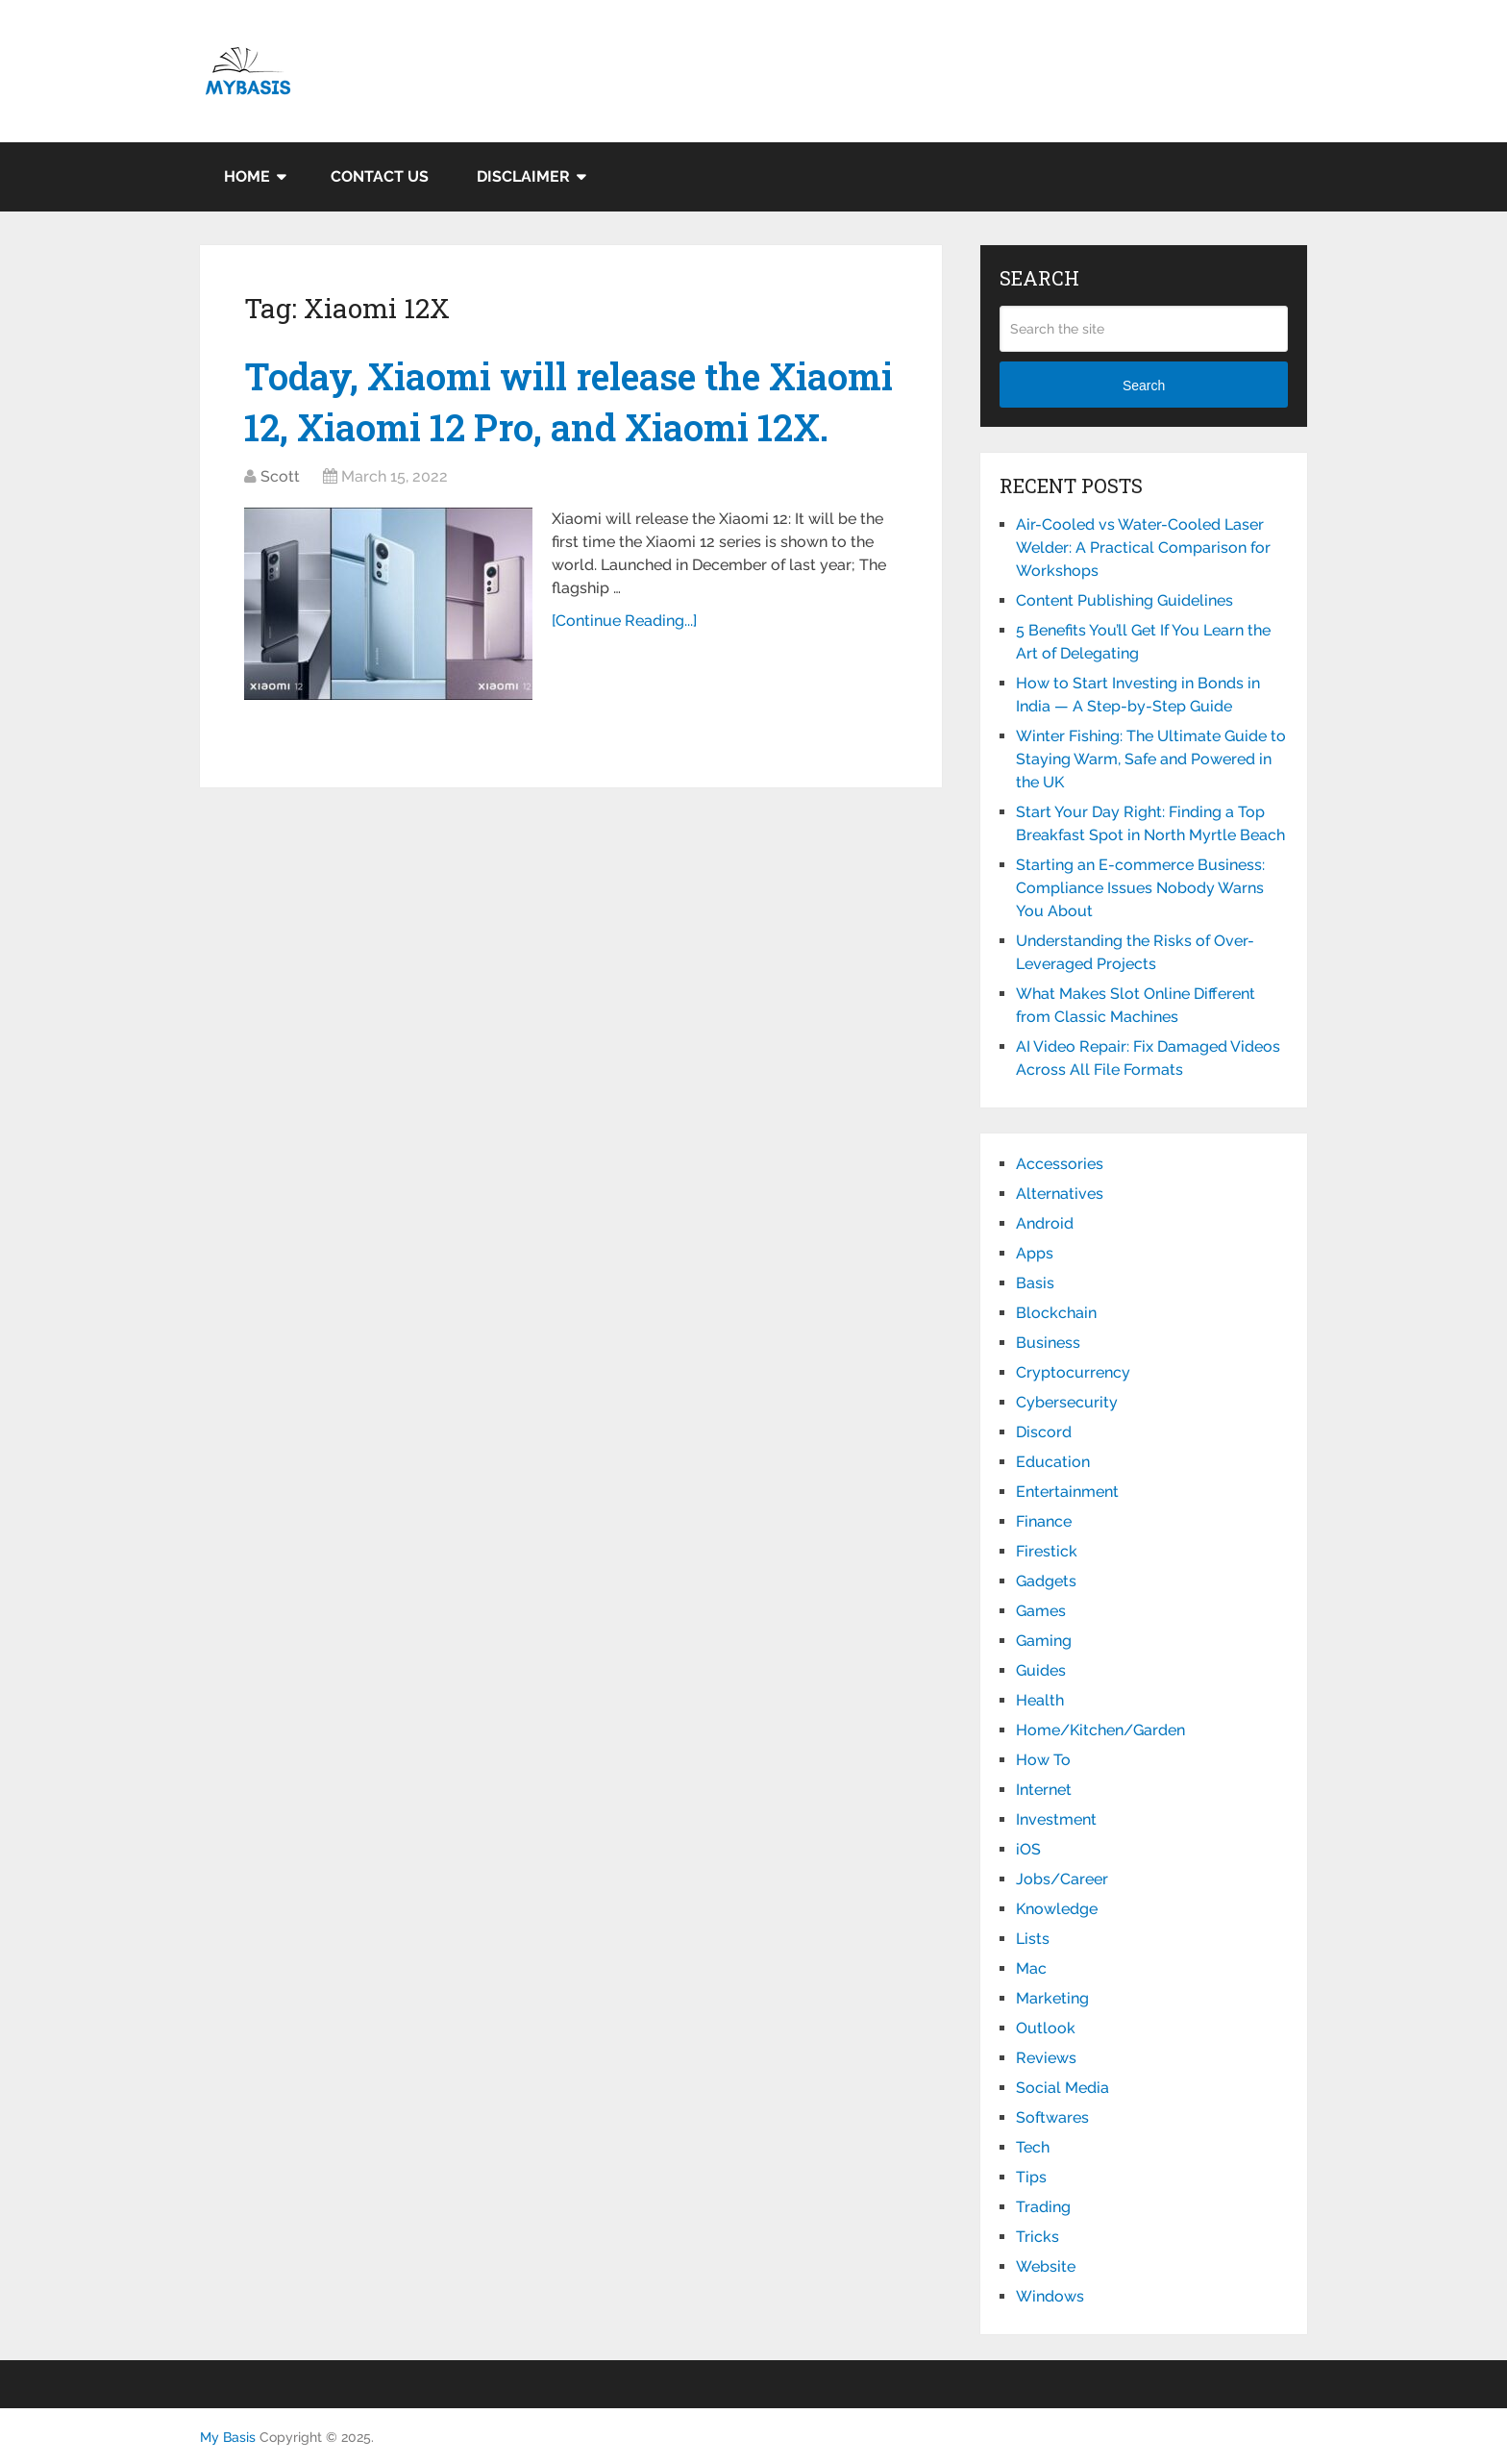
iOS (1028, 1849)
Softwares (1052, 2117)
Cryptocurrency (1073, 1372)
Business (1048, 1342)
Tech (1033, 2147)
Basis (1035, 1283)
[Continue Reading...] (624, 620)
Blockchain (1056, 1313)
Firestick (1046, 1551)
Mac (1031, 1968)
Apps (1034, 1253)
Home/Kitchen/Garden (1100, 1730)
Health (1040, 1700)
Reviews (1046, 2058)
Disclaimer (523, 176)
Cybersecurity (1067, 1402)
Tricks (1037, 2237)
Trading (1043, 2207)
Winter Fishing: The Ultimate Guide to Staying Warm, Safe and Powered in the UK (1151, 759)
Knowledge (1057, 1909)
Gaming (1044, 1640)
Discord (1044, 1432)
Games (1041, 1611)
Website (1045, 2266)
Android (1045, 1223)
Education (1053, 1462)
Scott (280, 476)
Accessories (1059, 1164)
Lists (1033, 1938)
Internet (1044, 1789)
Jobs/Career (1062, 1879)
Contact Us (380, 176)
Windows (1050, 2296)
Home (247, 176)
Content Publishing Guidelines (1124, 600)
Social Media (1062, 2087)
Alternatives (1059, 1193)
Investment (1056, 1819)
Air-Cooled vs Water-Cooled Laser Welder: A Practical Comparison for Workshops (1143, 547)
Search (1144, 385)
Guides (1041, 1670)
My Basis (228, 2437)
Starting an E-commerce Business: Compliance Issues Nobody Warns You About (1140, 888)
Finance (1044, 1521)
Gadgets (1046, 1581)
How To (1043, 1760)
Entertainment (1067, 1491)
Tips (1031, 2177)
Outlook (1045, 2028)
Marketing (1052, 1998)
